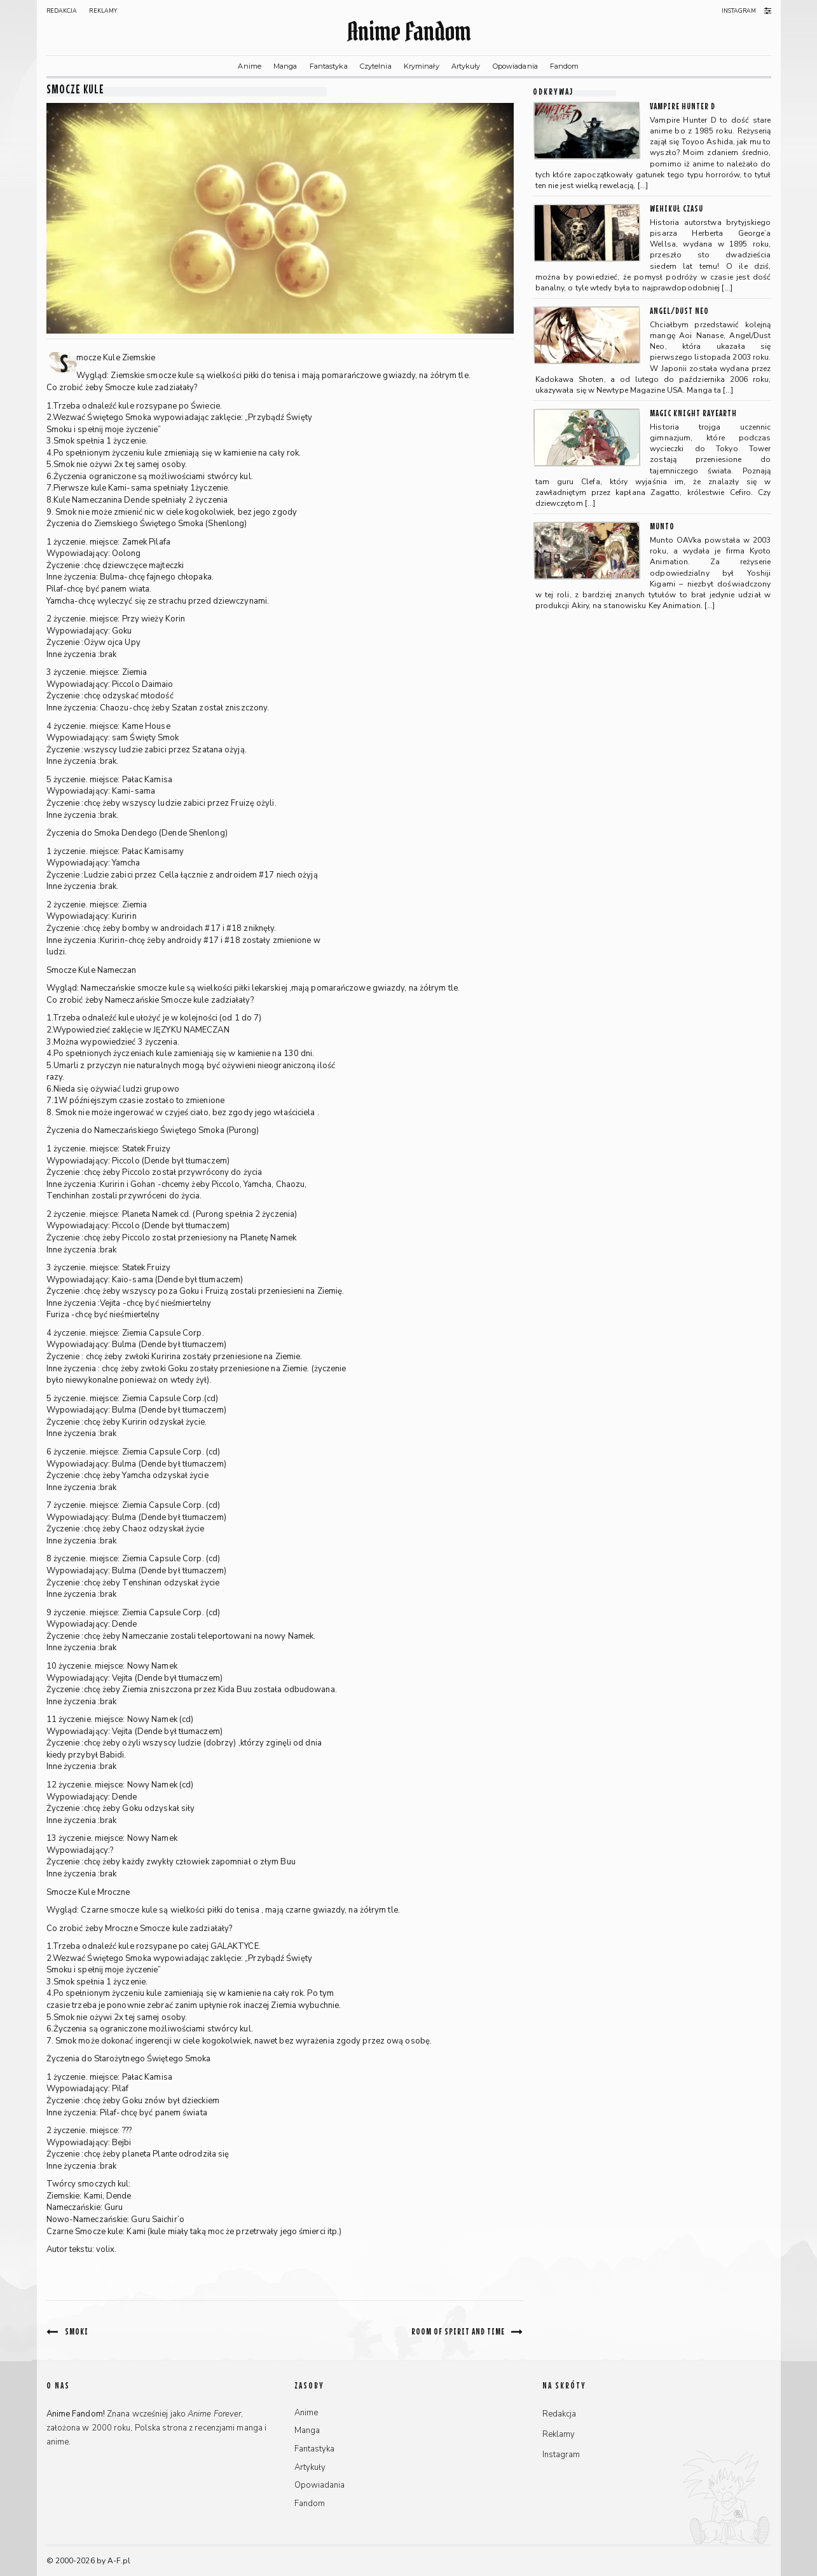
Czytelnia (376, 66)
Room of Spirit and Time (458, 2331)
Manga (285, 66)
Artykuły (466, 66)
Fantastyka (329, 66)
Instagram (739, 11)
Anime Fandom (408, 31)
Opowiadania (515, 66)
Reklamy (103, 11)
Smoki (76, 2331)
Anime (249, 66)
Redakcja (62, 11)
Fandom (564, 66)
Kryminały (421, 66)
